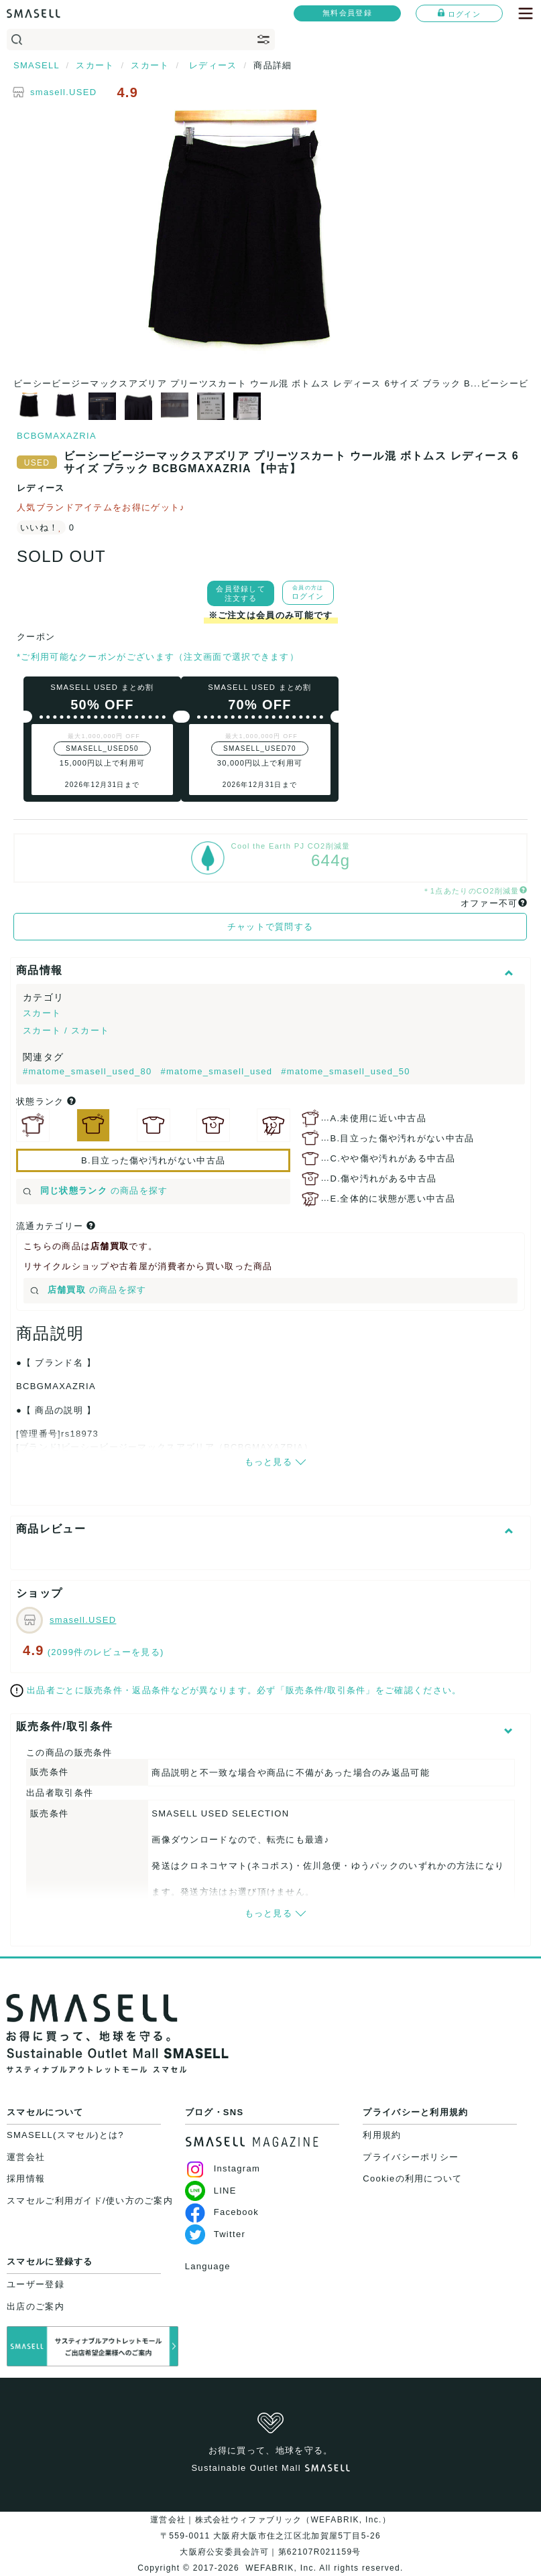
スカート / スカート (66, 1030)
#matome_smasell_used (218, 1071)
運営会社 (26, 2157)
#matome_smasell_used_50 (345, 1071)
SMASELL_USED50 (102, 748)
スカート (42, 1013)
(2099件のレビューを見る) (106, 1652)
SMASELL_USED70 (259, 748)
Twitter (215, 2234)
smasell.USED (63, 92)
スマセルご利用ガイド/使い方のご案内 (90, 2201)
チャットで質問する (270, 927)
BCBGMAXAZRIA (57, 436)
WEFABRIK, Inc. (281, 2568)
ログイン (459, 13)
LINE (211, 2191)
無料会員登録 (347, 13)
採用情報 (26, 2178)
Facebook (222, 2212)
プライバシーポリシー (411, 2157)
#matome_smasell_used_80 (89, 1071)
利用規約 (382, 2135)
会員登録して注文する (240, 593)
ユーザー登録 (35, 2284)
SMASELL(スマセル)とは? (65, 2135)
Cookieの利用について (412, 2178)
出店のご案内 (35, 2306)
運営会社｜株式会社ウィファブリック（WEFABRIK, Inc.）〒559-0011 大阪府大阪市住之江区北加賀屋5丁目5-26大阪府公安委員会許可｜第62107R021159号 (270, 2536)
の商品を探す (95, 1191)
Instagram (223, 2168)
